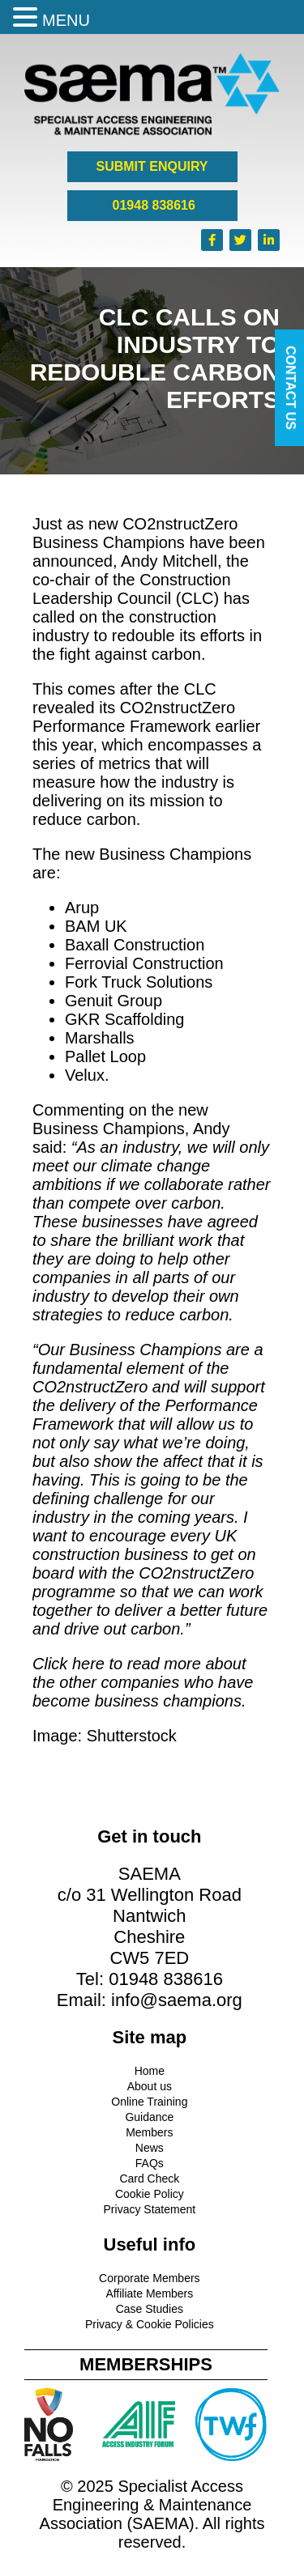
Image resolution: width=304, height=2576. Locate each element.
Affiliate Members (149, 2293)
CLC (197, 598)
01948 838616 (152, 205)
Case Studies (149, 2308)
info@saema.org (176, 2000)
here (88, 1664)
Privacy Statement (150, 2209)
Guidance (149, 2117)
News (149, 2147)
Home (150, 2070)
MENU (66, 20)
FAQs (149, 2163)
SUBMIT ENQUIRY (152, 166)
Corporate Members (149, 2278)
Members (149, 2132)
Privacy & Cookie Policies (149, 2324)
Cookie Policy (149, 2193)
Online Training (149, 2101)
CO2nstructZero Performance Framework (133, 717)
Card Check (149, 2178)
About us (149, 2086)
